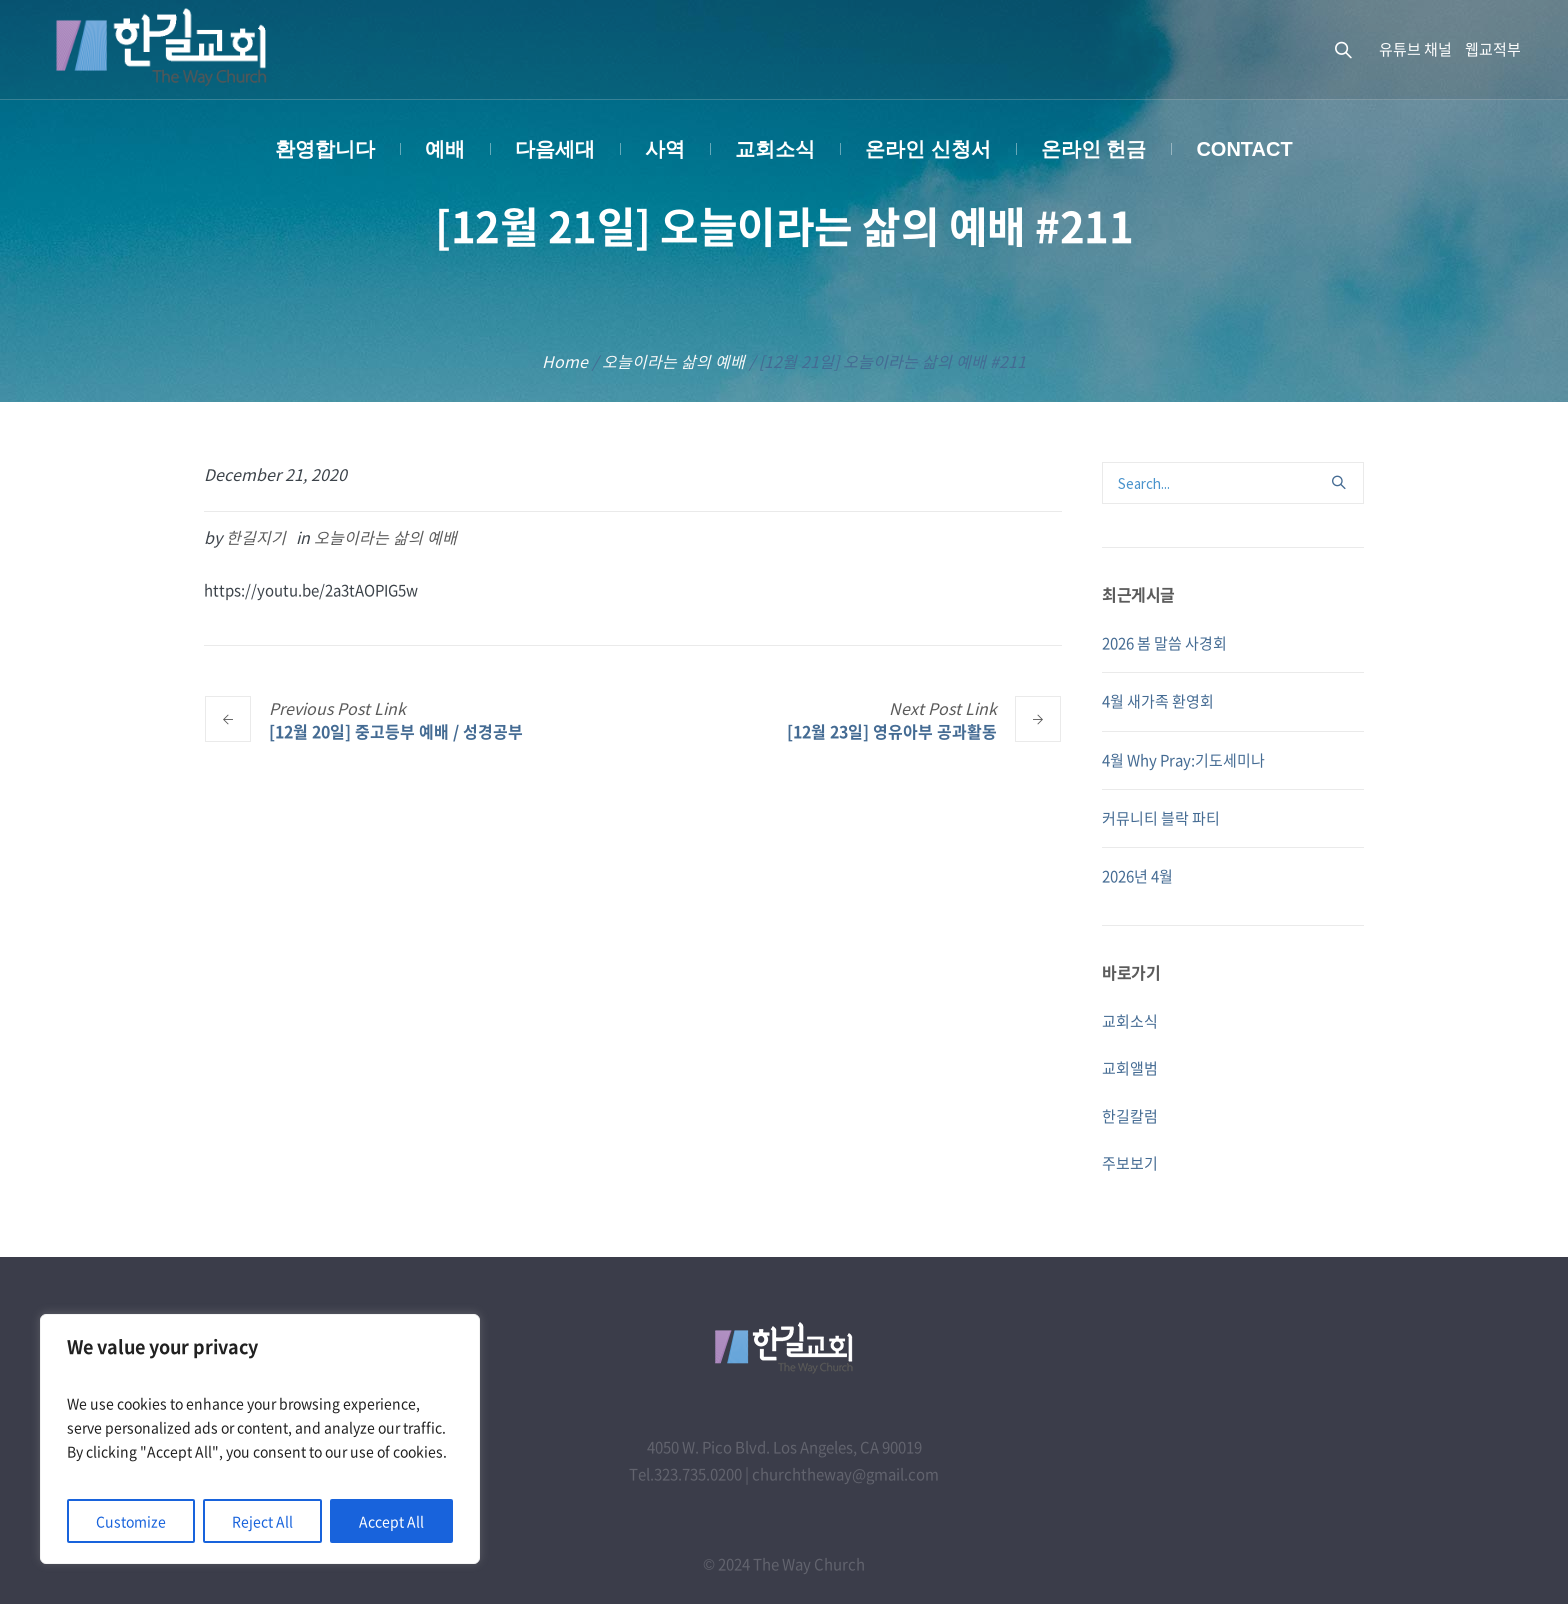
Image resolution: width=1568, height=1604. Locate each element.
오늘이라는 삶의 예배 (673, 361)
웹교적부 (1493, 49)
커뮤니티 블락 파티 (1161, 818)
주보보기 (1130, 1163)
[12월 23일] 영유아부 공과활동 (892, 730)
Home (565, 361)
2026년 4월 (1137, 876)
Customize (131, 1521)
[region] (260, 1439)
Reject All (262, 1521)
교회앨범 (1130, 1068)
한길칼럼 (1130, 1116)
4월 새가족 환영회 (1158, 701)
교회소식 (1130, 1021)
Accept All (391, 1521)
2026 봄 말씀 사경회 (1164, 643)
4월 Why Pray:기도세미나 (1183, 760)
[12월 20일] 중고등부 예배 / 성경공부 (396, 730)
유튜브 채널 (1415, 49)
